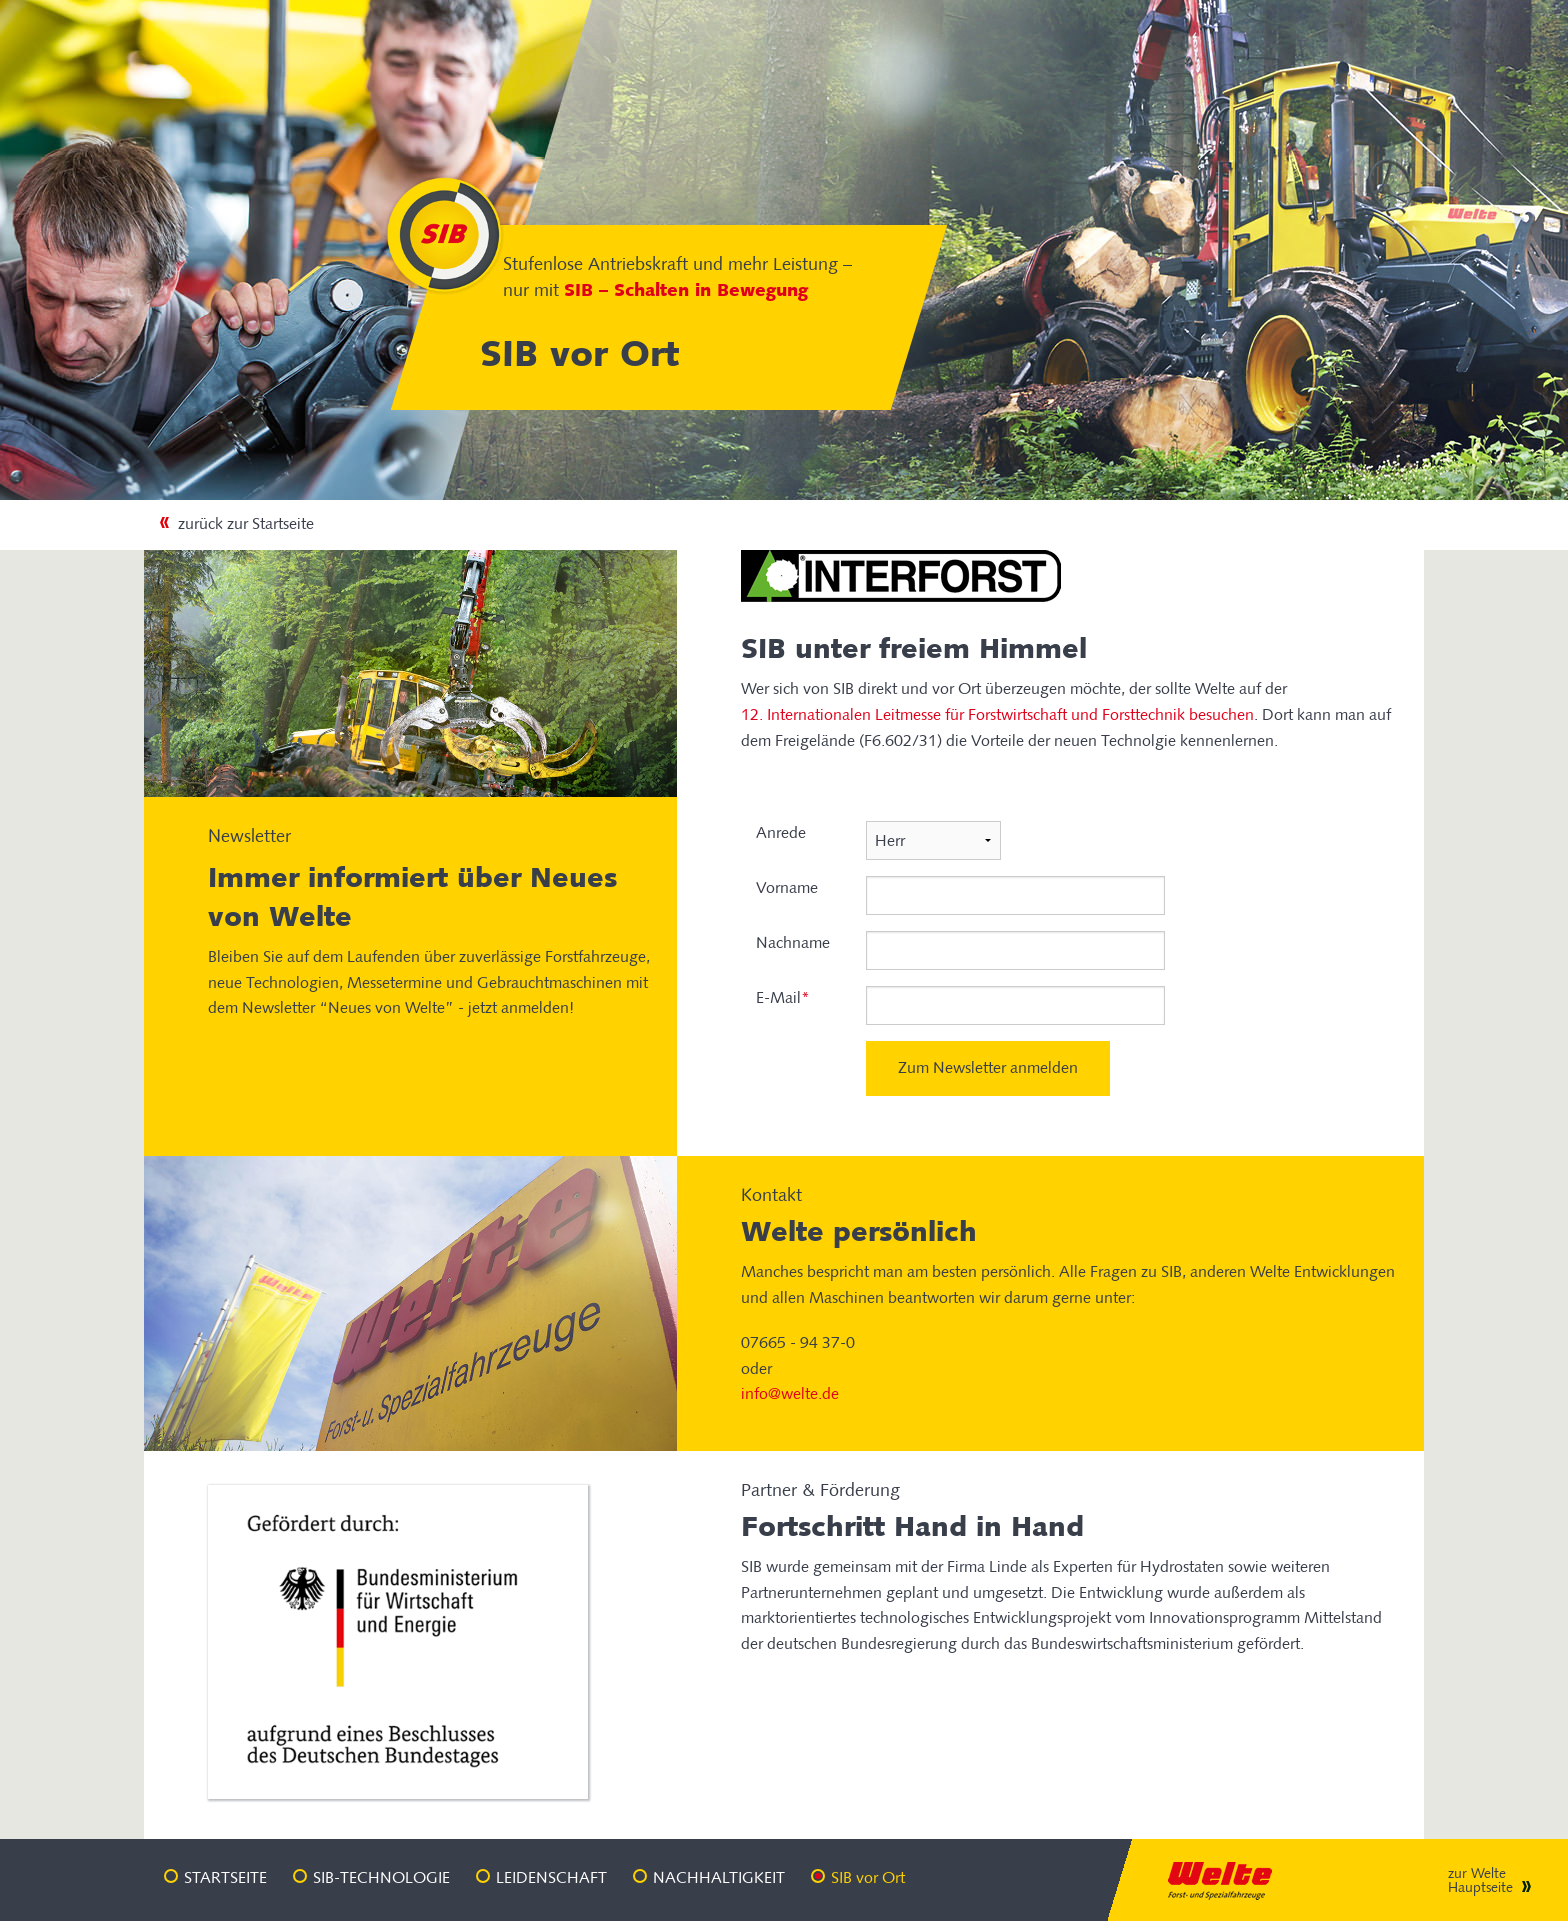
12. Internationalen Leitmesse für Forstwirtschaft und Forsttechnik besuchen (997, 714)
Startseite (225, 1877)
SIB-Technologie (381, 1877)
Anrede (781, 832)
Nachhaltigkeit (719, 1877)
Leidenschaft (551, 1877)
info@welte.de (790, 1393)
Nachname (793, 942)
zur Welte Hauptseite (1480, 1880)
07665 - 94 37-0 (798, 1342)
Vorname (787, 887)
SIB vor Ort (868, 1877)
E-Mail (783, 997)
